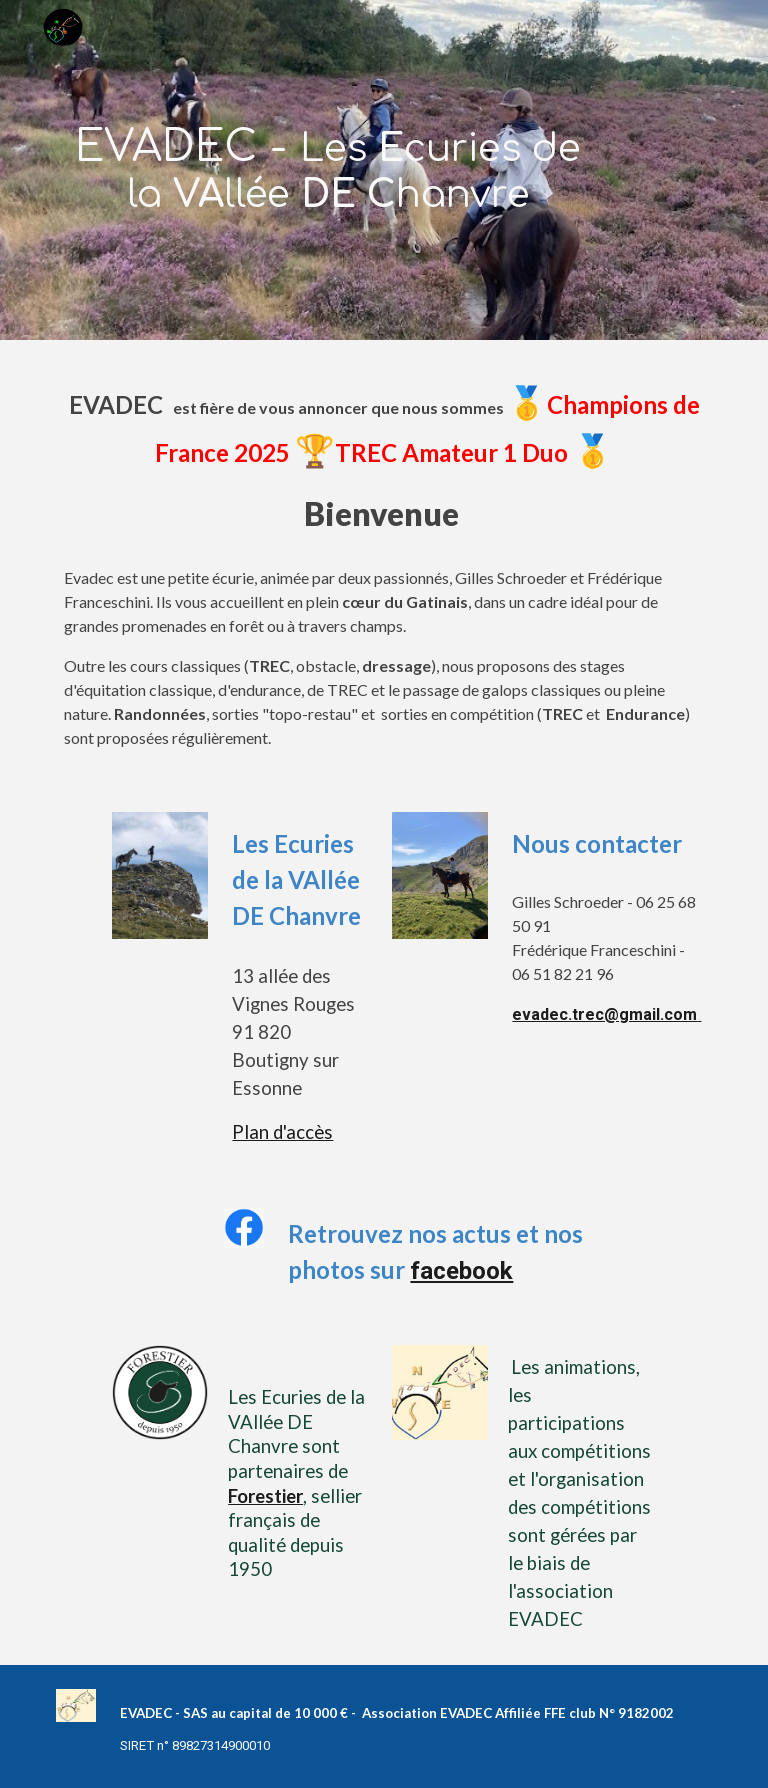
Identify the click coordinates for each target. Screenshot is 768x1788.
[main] (327, 170)
